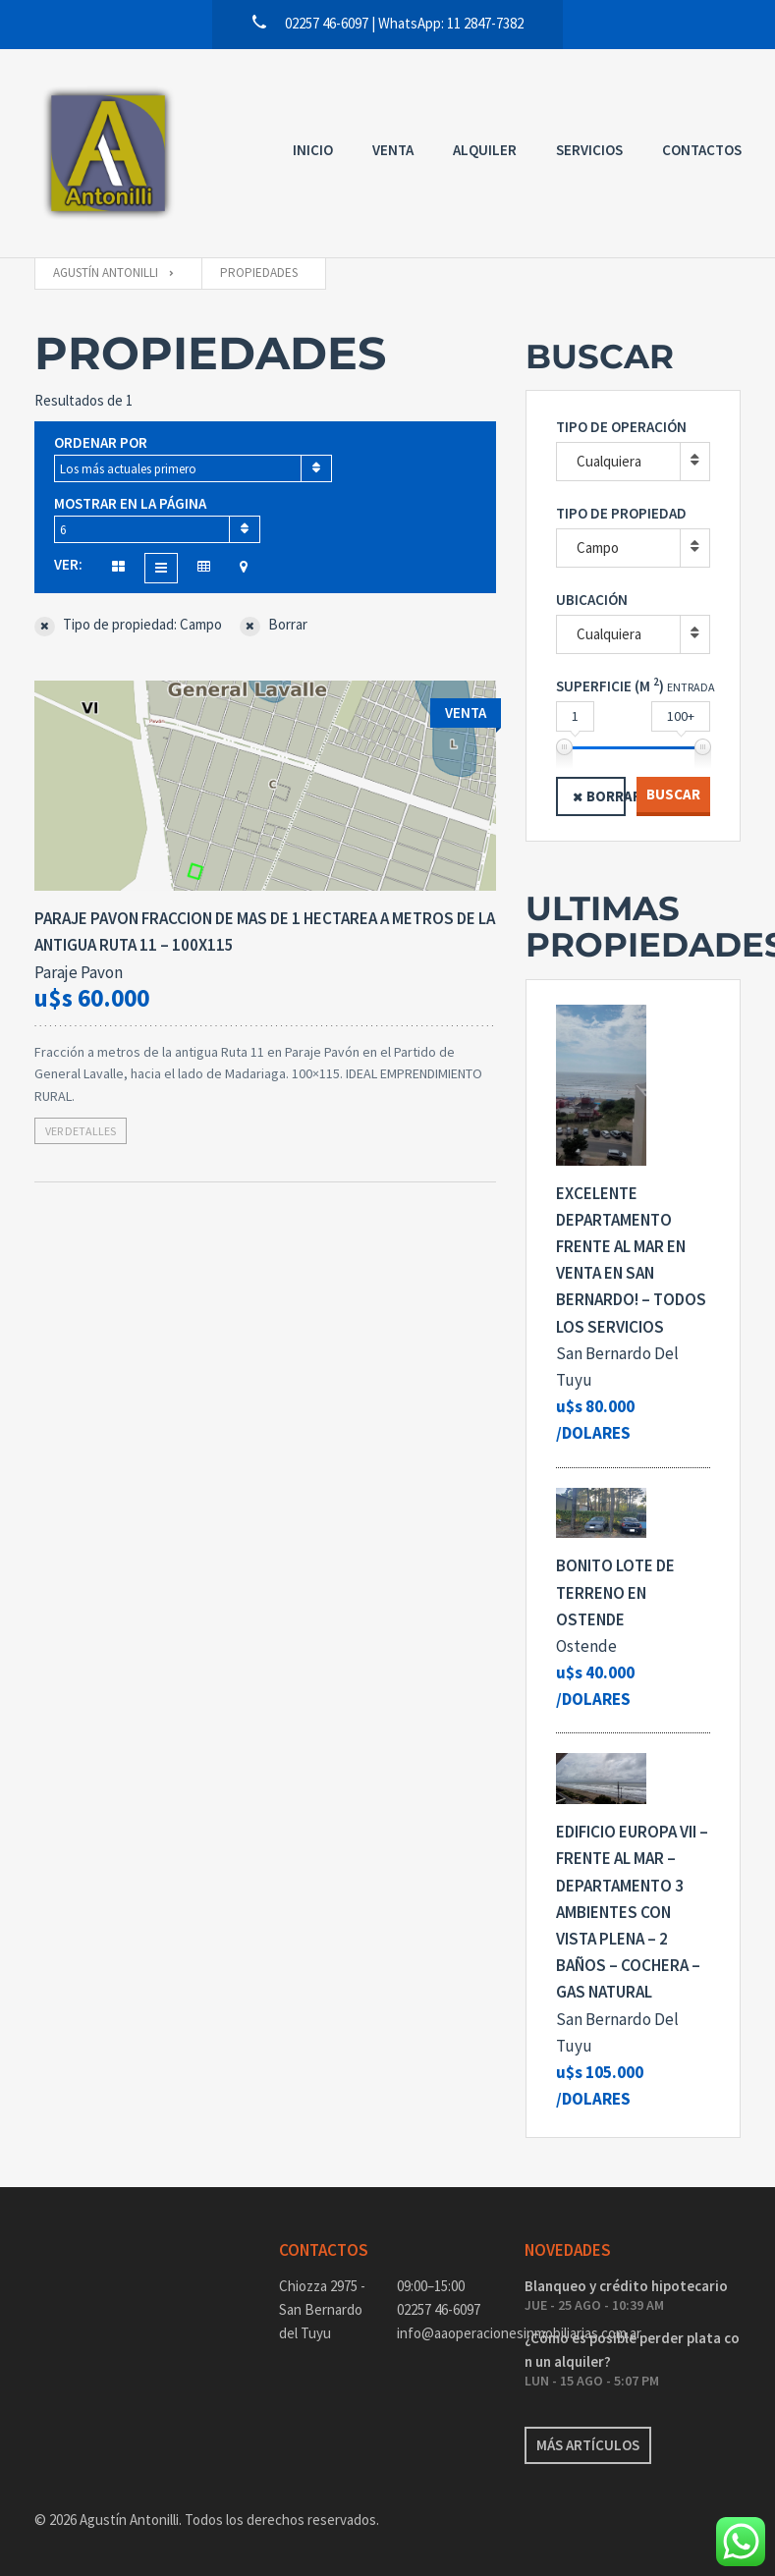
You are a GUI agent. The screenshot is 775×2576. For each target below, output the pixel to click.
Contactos (702, 149)
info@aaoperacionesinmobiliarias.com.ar (446, 2333)
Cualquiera (609, 461)
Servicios (589, 149)
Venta (393, 149)
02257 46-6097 (438, 2309)
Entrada (691, 687)
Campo (598, 547)
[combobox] (193, 468)
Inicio (313, 149)
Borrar (606, 796)
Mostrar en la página (130, 503)
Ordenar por (100, 442)
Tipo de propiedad (621, 513)
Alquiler (485, 149)
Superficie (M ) (610, 685)
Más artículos (587, 2445)
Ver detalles (80, 1131)
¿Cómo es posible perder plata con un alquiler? (632, 2350)
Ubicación (592, 599)
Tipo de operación (621, 426)
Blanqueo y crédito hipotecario (626, 2285)
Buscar (673, 794)
